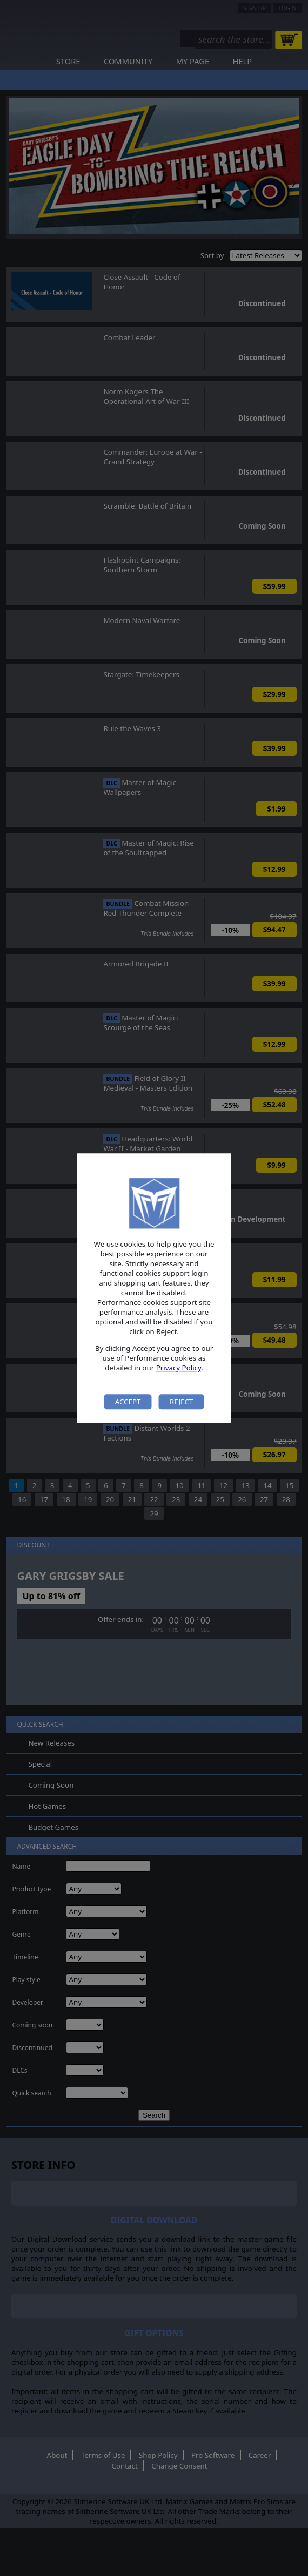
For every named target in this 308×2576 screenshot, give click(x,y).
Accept (128, 1402)
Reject (181, 1402)
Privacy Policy (179, 1368)
